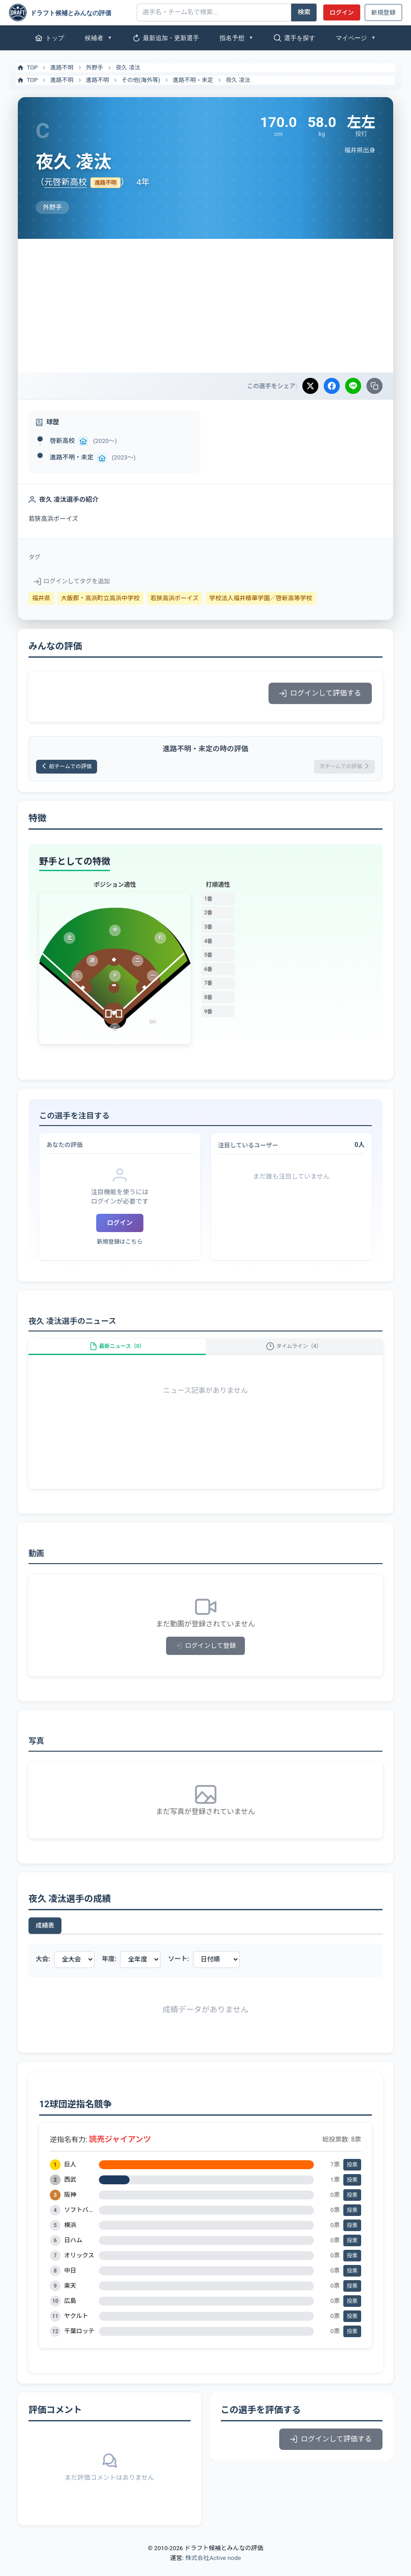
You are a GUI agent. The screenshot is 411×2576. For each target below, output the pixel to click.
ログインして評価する (320, 693)
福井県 (41, 598)
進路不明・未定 (193, 80)
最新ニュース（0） (117, 1354)
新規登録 (383, 12)
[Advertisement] (205, 305)
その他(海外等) (141, 80)
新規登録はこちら (119, 1244)
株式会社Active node (213, 2570)
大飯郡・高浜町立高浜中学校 (100, 598)
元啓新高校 (65, 182)
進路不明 (61, 67)
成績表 (45, 1938)
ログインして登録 (205, 1659)
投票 (352, 2177)
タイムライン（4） (294, 1354)
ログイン (342, 12)
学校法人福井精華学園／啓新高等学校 (260, 598)
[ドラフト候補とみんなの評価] (69, 12)
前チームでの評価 (72, 768)
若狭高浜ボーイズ (175, 598)
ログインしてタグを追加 (72, 581)
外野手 (94, 67)
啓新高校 (62, 440)
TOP (27, 67)
